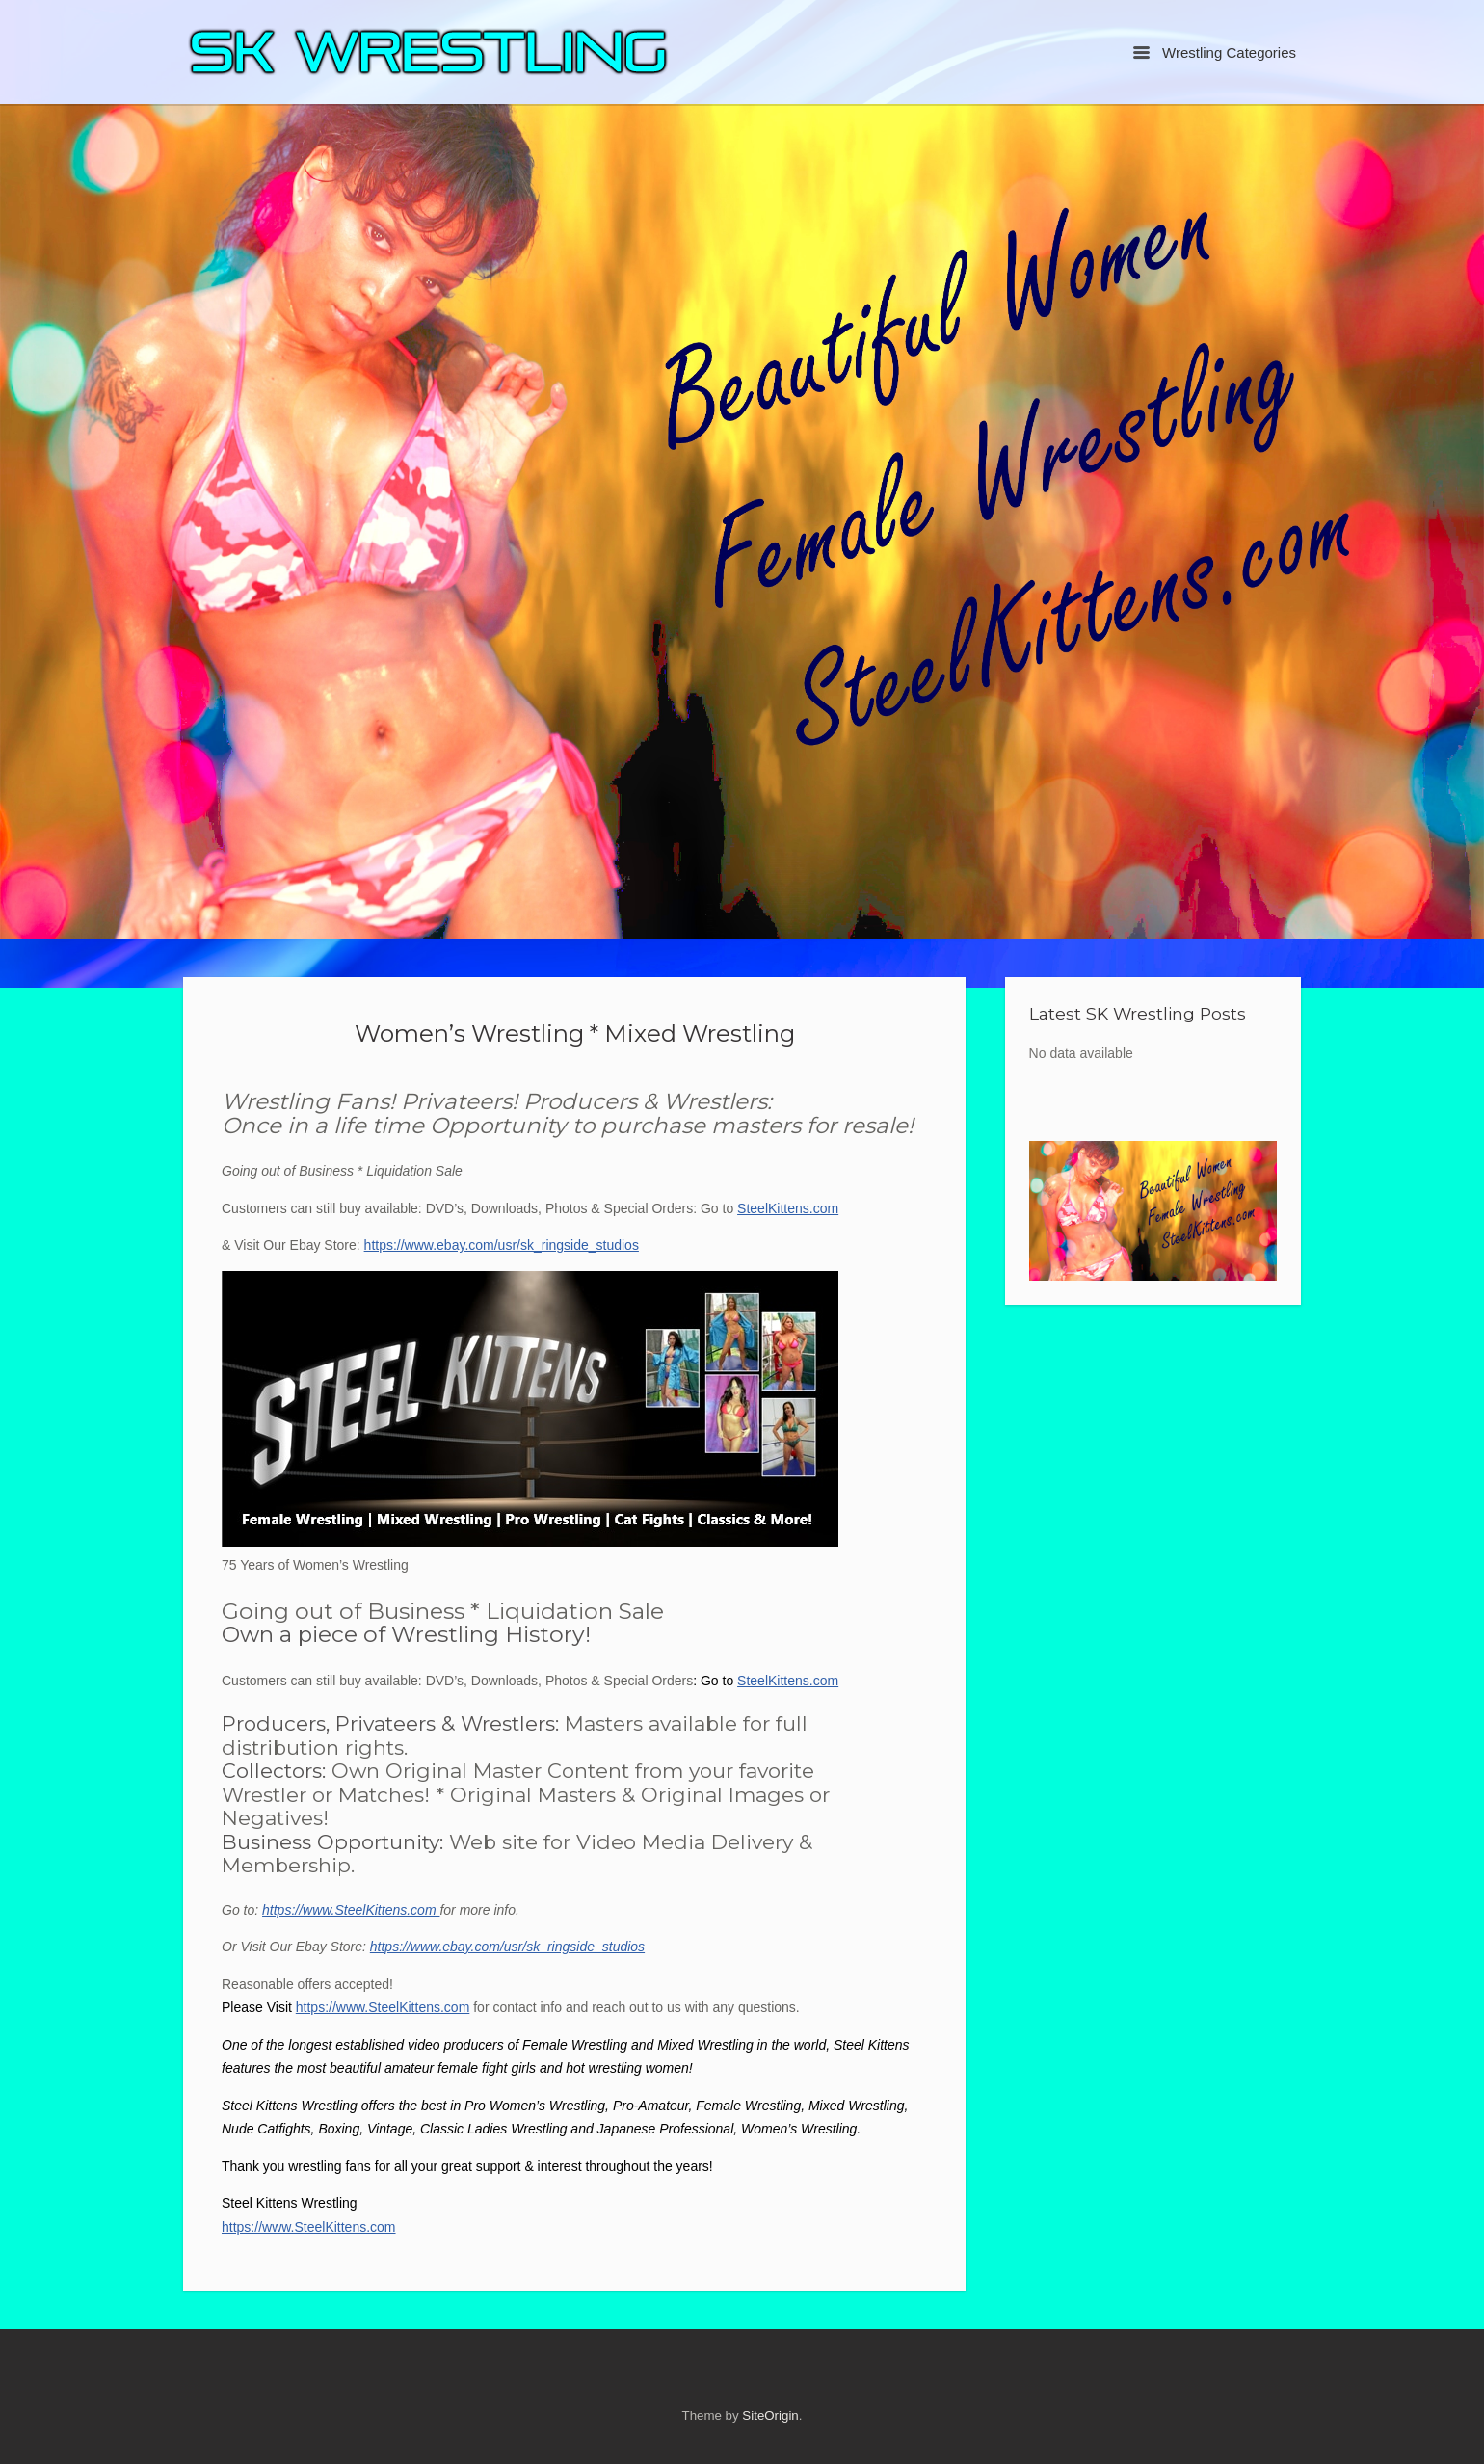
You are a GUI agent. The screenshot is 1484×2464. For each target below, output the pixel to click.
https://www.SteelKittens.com (350, 1910)
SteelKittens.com (787, 1208)
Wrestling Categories (1214, 52)
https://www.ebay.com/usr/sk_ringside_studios (501, 1245)
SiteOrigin (770, 2415)
